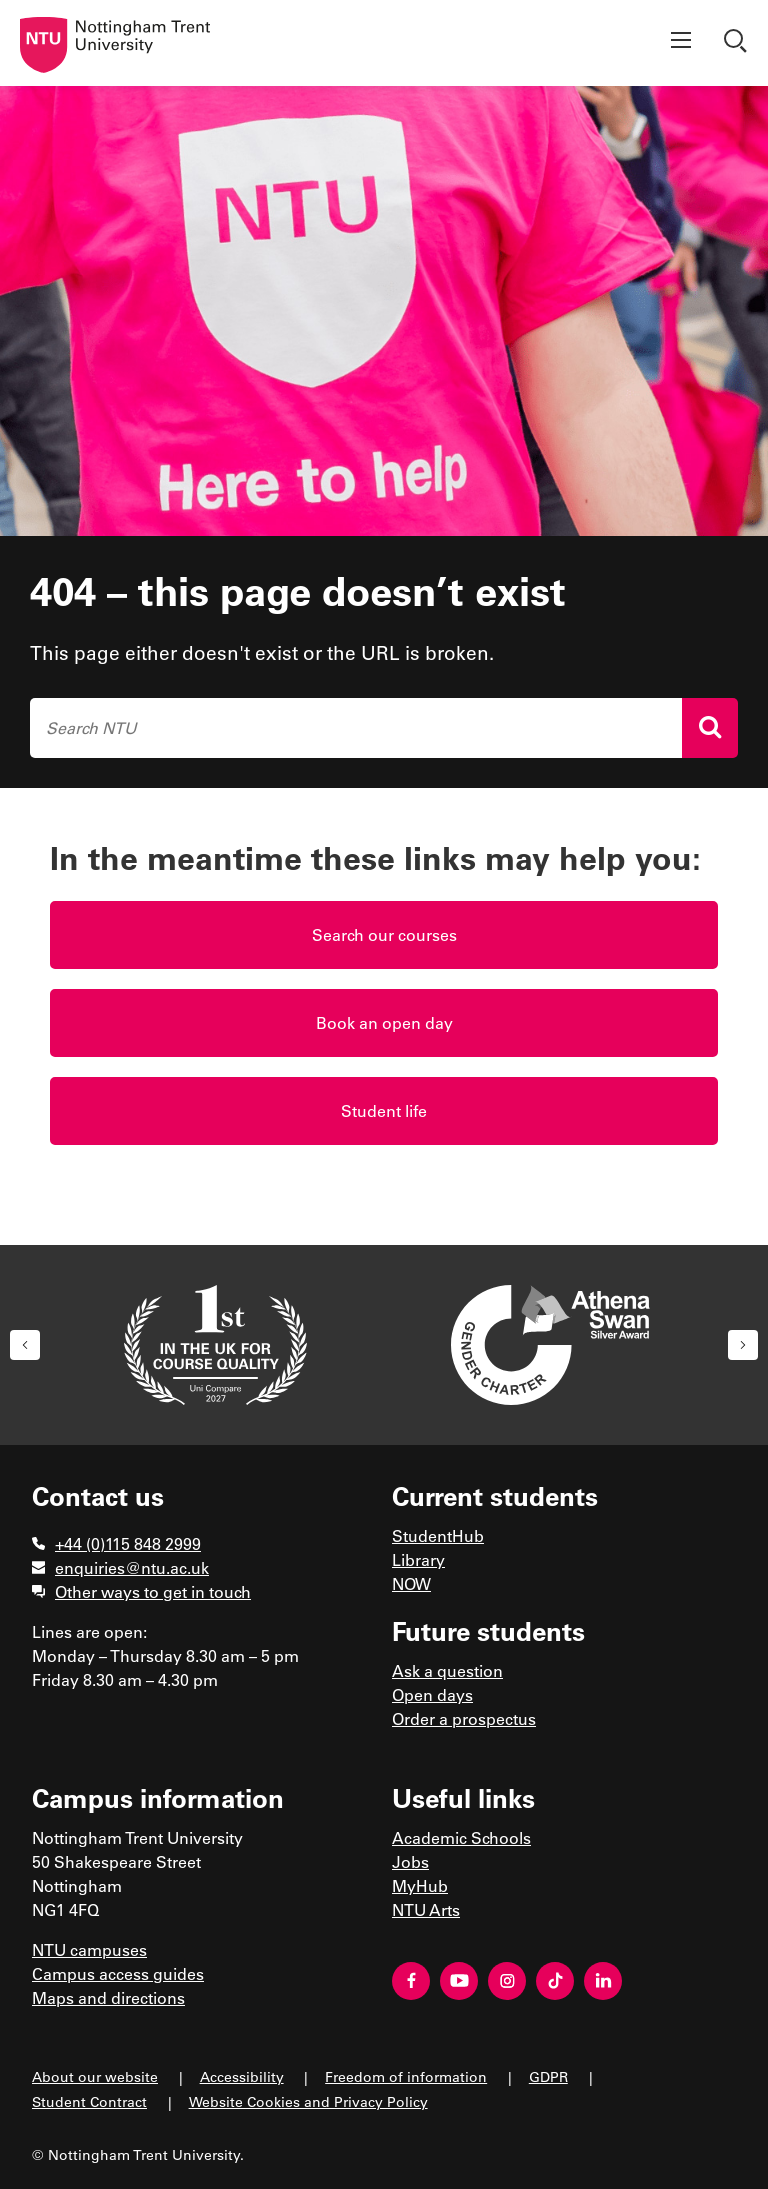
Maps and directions (108, 1997)
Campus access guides (118, 1973)
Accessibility (242, 2076)
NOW (411, 1583)
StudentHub (438, 1535)
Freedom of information (406, 2076)
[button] (25, 1345)
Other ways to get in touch (153, 1591)
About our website (95, 2076)
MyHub (420, 1885)
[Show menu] (681, 43)
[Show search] (738, 43)
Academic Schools (461, 1837)
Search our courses (384, 934)
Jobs (410, 1861)
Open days (432, 1694)
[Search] (710, 728)
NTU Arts (426, 1909)
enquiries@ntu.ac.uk (132, 1567)
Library (418, 1559)
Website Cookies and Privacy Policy (308, 2101)
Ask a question (447, 1670)
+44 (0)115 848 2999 (128, 1543)
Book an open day (384, 1022)
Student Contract (89, 2101)
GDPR (548, 2076)
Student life (384, 1110)
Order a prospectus (464, 1718)
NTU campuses (89, 1949)
